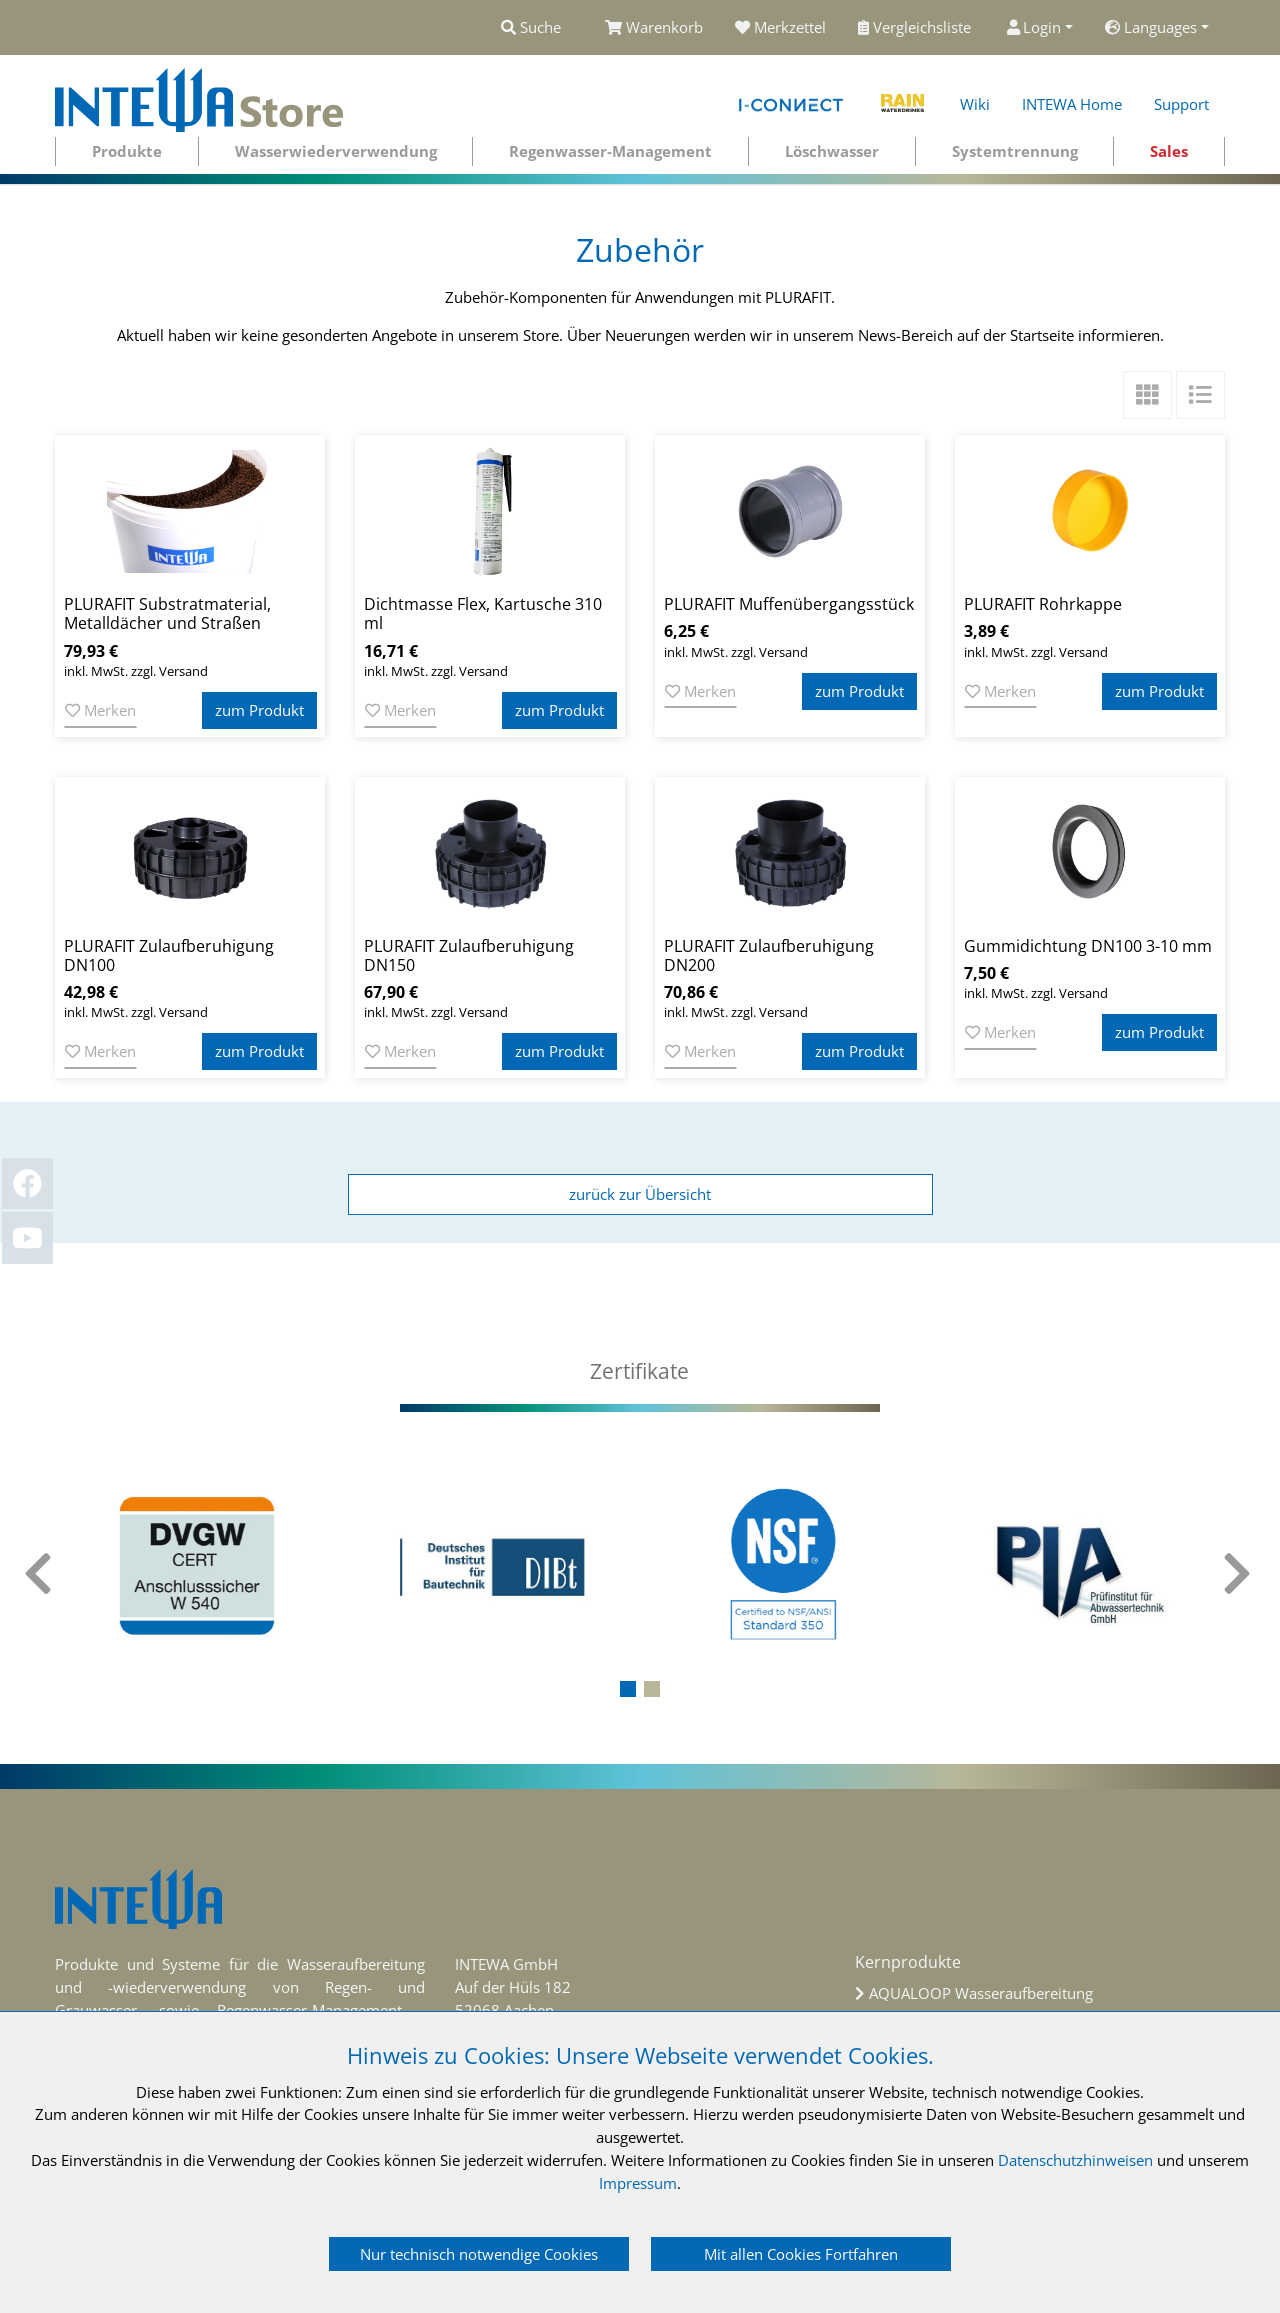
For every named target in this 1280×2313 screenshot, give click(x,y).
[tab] (640, 1371)
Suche (531, 27)
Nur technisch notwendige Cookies (479, 2254)
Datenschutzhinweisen (1075, 2160)
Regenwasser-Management (610, 151)
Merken (100, 710)
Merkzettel (780, 27)
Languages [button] (1151, 27)
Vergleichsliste (916, 27)
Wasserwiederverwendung (336, 151)
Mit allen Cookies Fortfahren (801, 2254)
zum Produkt (259, 710)
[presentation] (40, 1574)
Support (1181, 104)
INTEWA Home (1072, 104)
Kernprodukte (908, 1962)
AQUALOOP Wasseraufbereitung (981, 1993)
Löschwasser (832, 151)
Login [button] (1034, 27)
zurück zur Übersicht (640, 1194)
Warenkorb (654, 27)
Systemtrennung (1015, 151)
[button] (628, 1689)
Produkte (127, 151)
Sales (1169, 151)
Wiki (975, 104)
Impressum (638, 2183)
